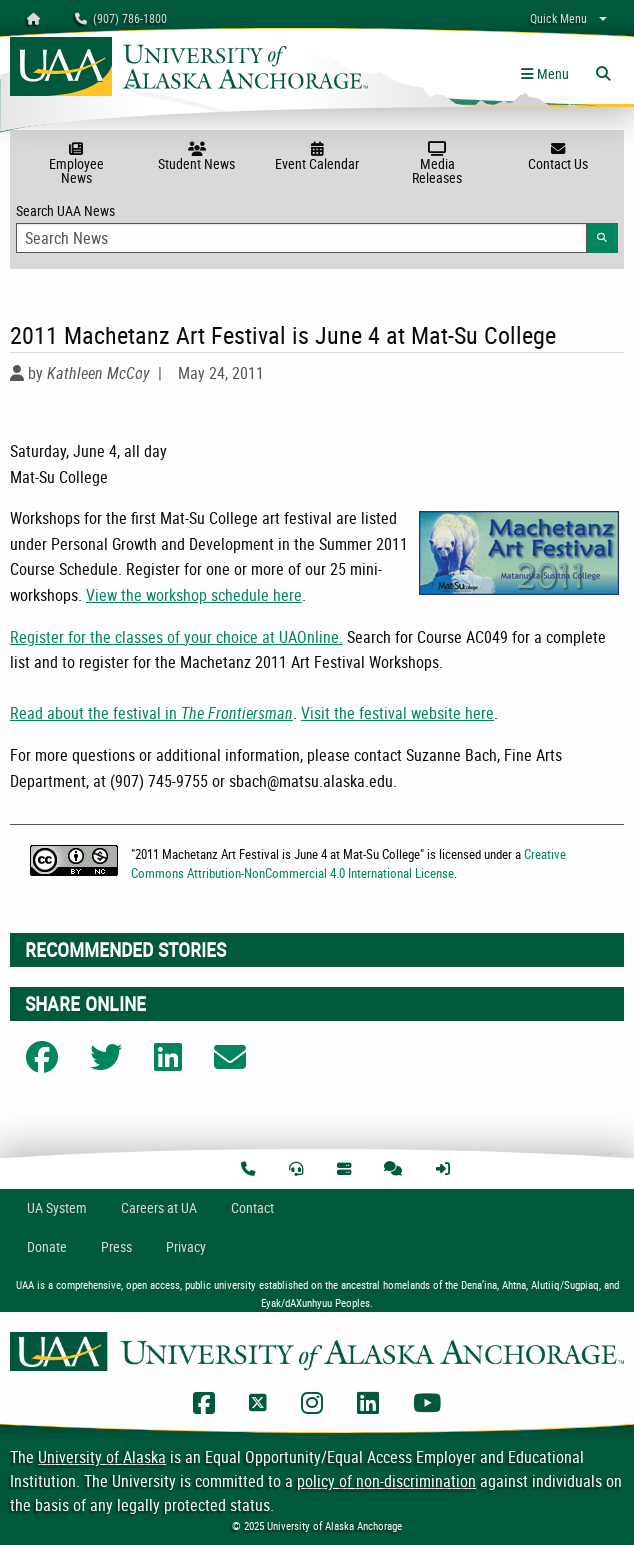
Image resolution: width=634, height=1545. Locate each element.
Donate (47, 1246)
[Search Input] (301, 238)
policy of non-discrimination (386, 1481)
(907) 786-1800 (121, 18)
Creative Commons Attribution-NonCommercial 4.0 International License (348, 863)
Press (116, 1246)
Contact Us (558, 157)
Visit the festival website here (397, 713)
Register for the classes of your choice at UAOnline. (176, 637)
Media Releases (437, 164)
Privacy (186, 1246)
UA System (57, 1207)
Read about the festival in (151, 713)
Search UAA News (317, 227)
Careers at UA (159, 1207)
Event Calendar (317, 157)
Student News (196, 157)
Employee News (76, 164)
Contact (252, 1207)
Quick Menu (558, 18)
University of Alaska (102, 1457)
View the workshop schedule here (194, 595)
